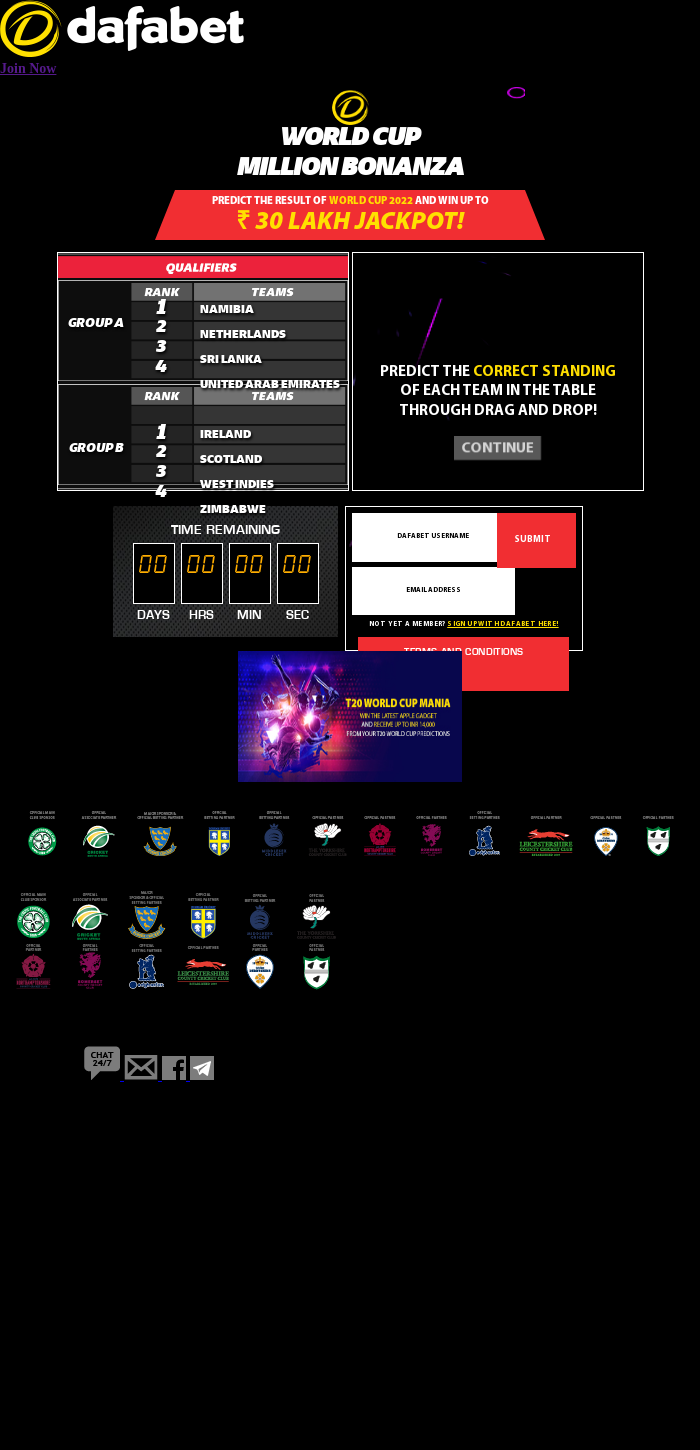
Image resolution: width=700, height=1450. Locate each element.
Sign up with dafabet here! (502, 624)
